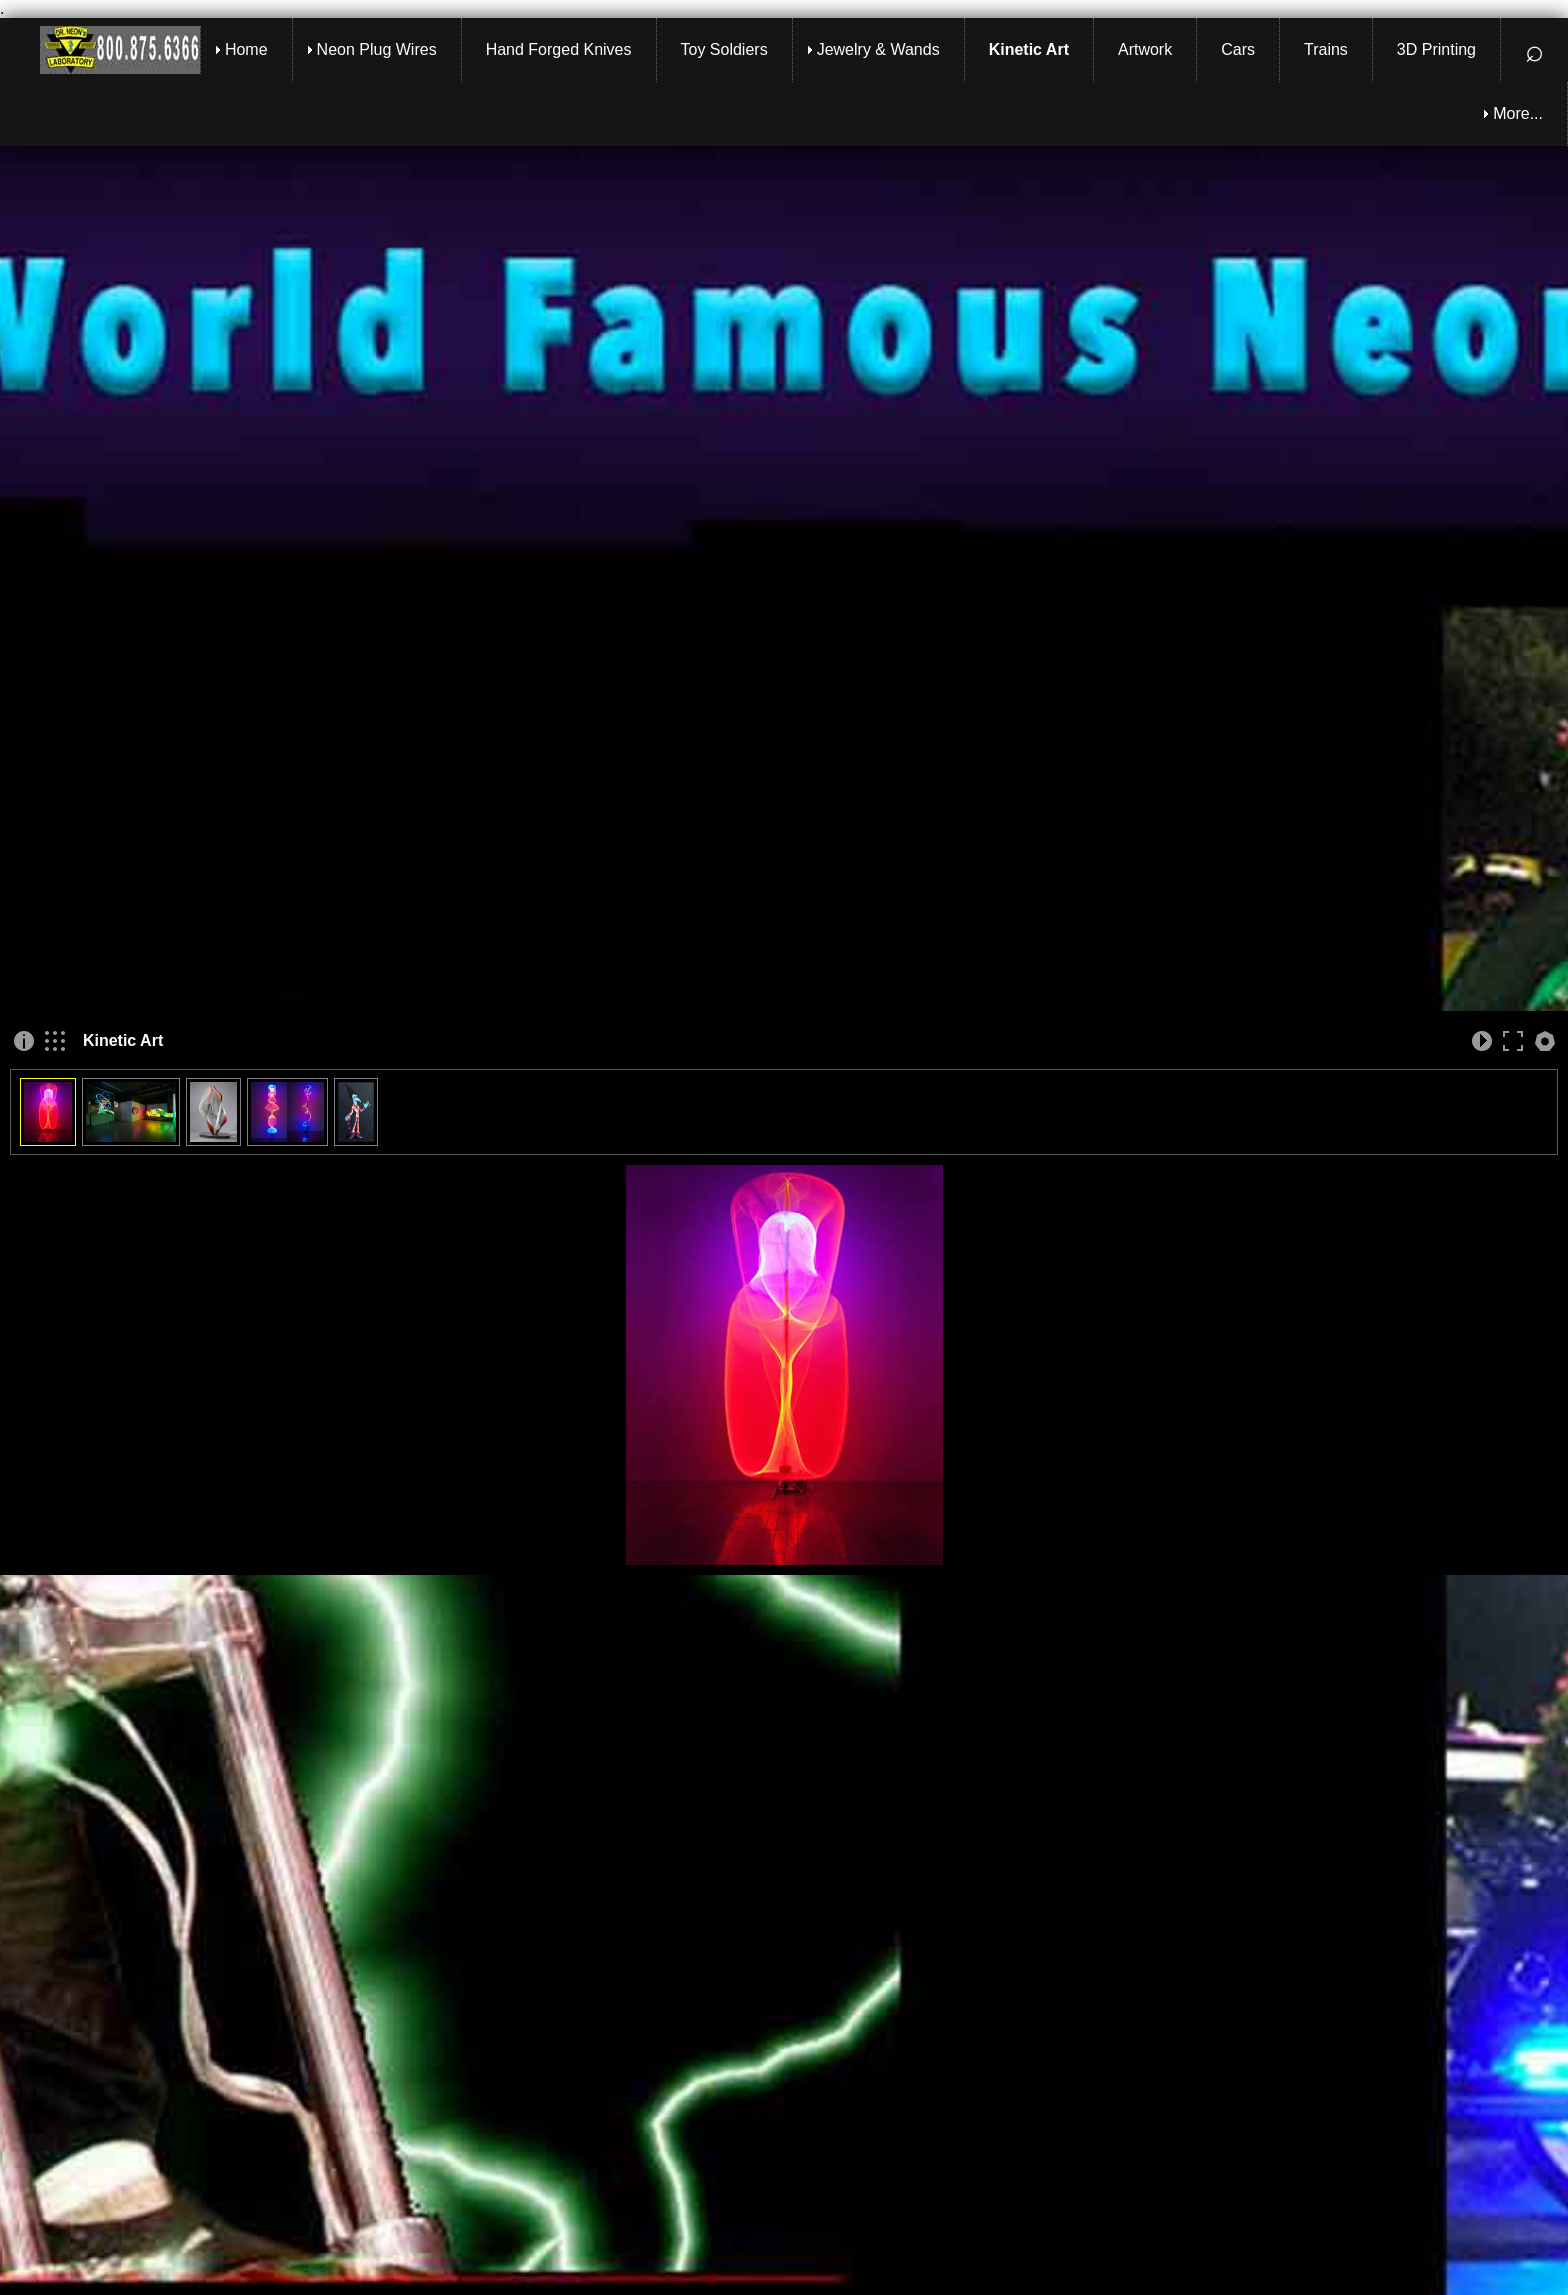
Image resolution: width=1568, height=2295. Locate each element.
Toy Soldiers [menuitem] (724, 49)
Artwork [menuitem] (1145, 49)
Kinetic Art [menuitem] (1029, 49)
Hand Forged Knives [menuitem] (559, 49)
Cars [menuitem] (1238, 49)
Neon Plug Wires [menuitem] (377, 49)
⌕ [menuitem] (1534, 50)
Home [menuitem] (246, 49)
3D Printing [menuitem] (1436, 49)
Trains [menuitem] (1326, 49)
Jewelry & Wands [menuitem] (878, 49)
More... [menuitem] (1518, 113)
